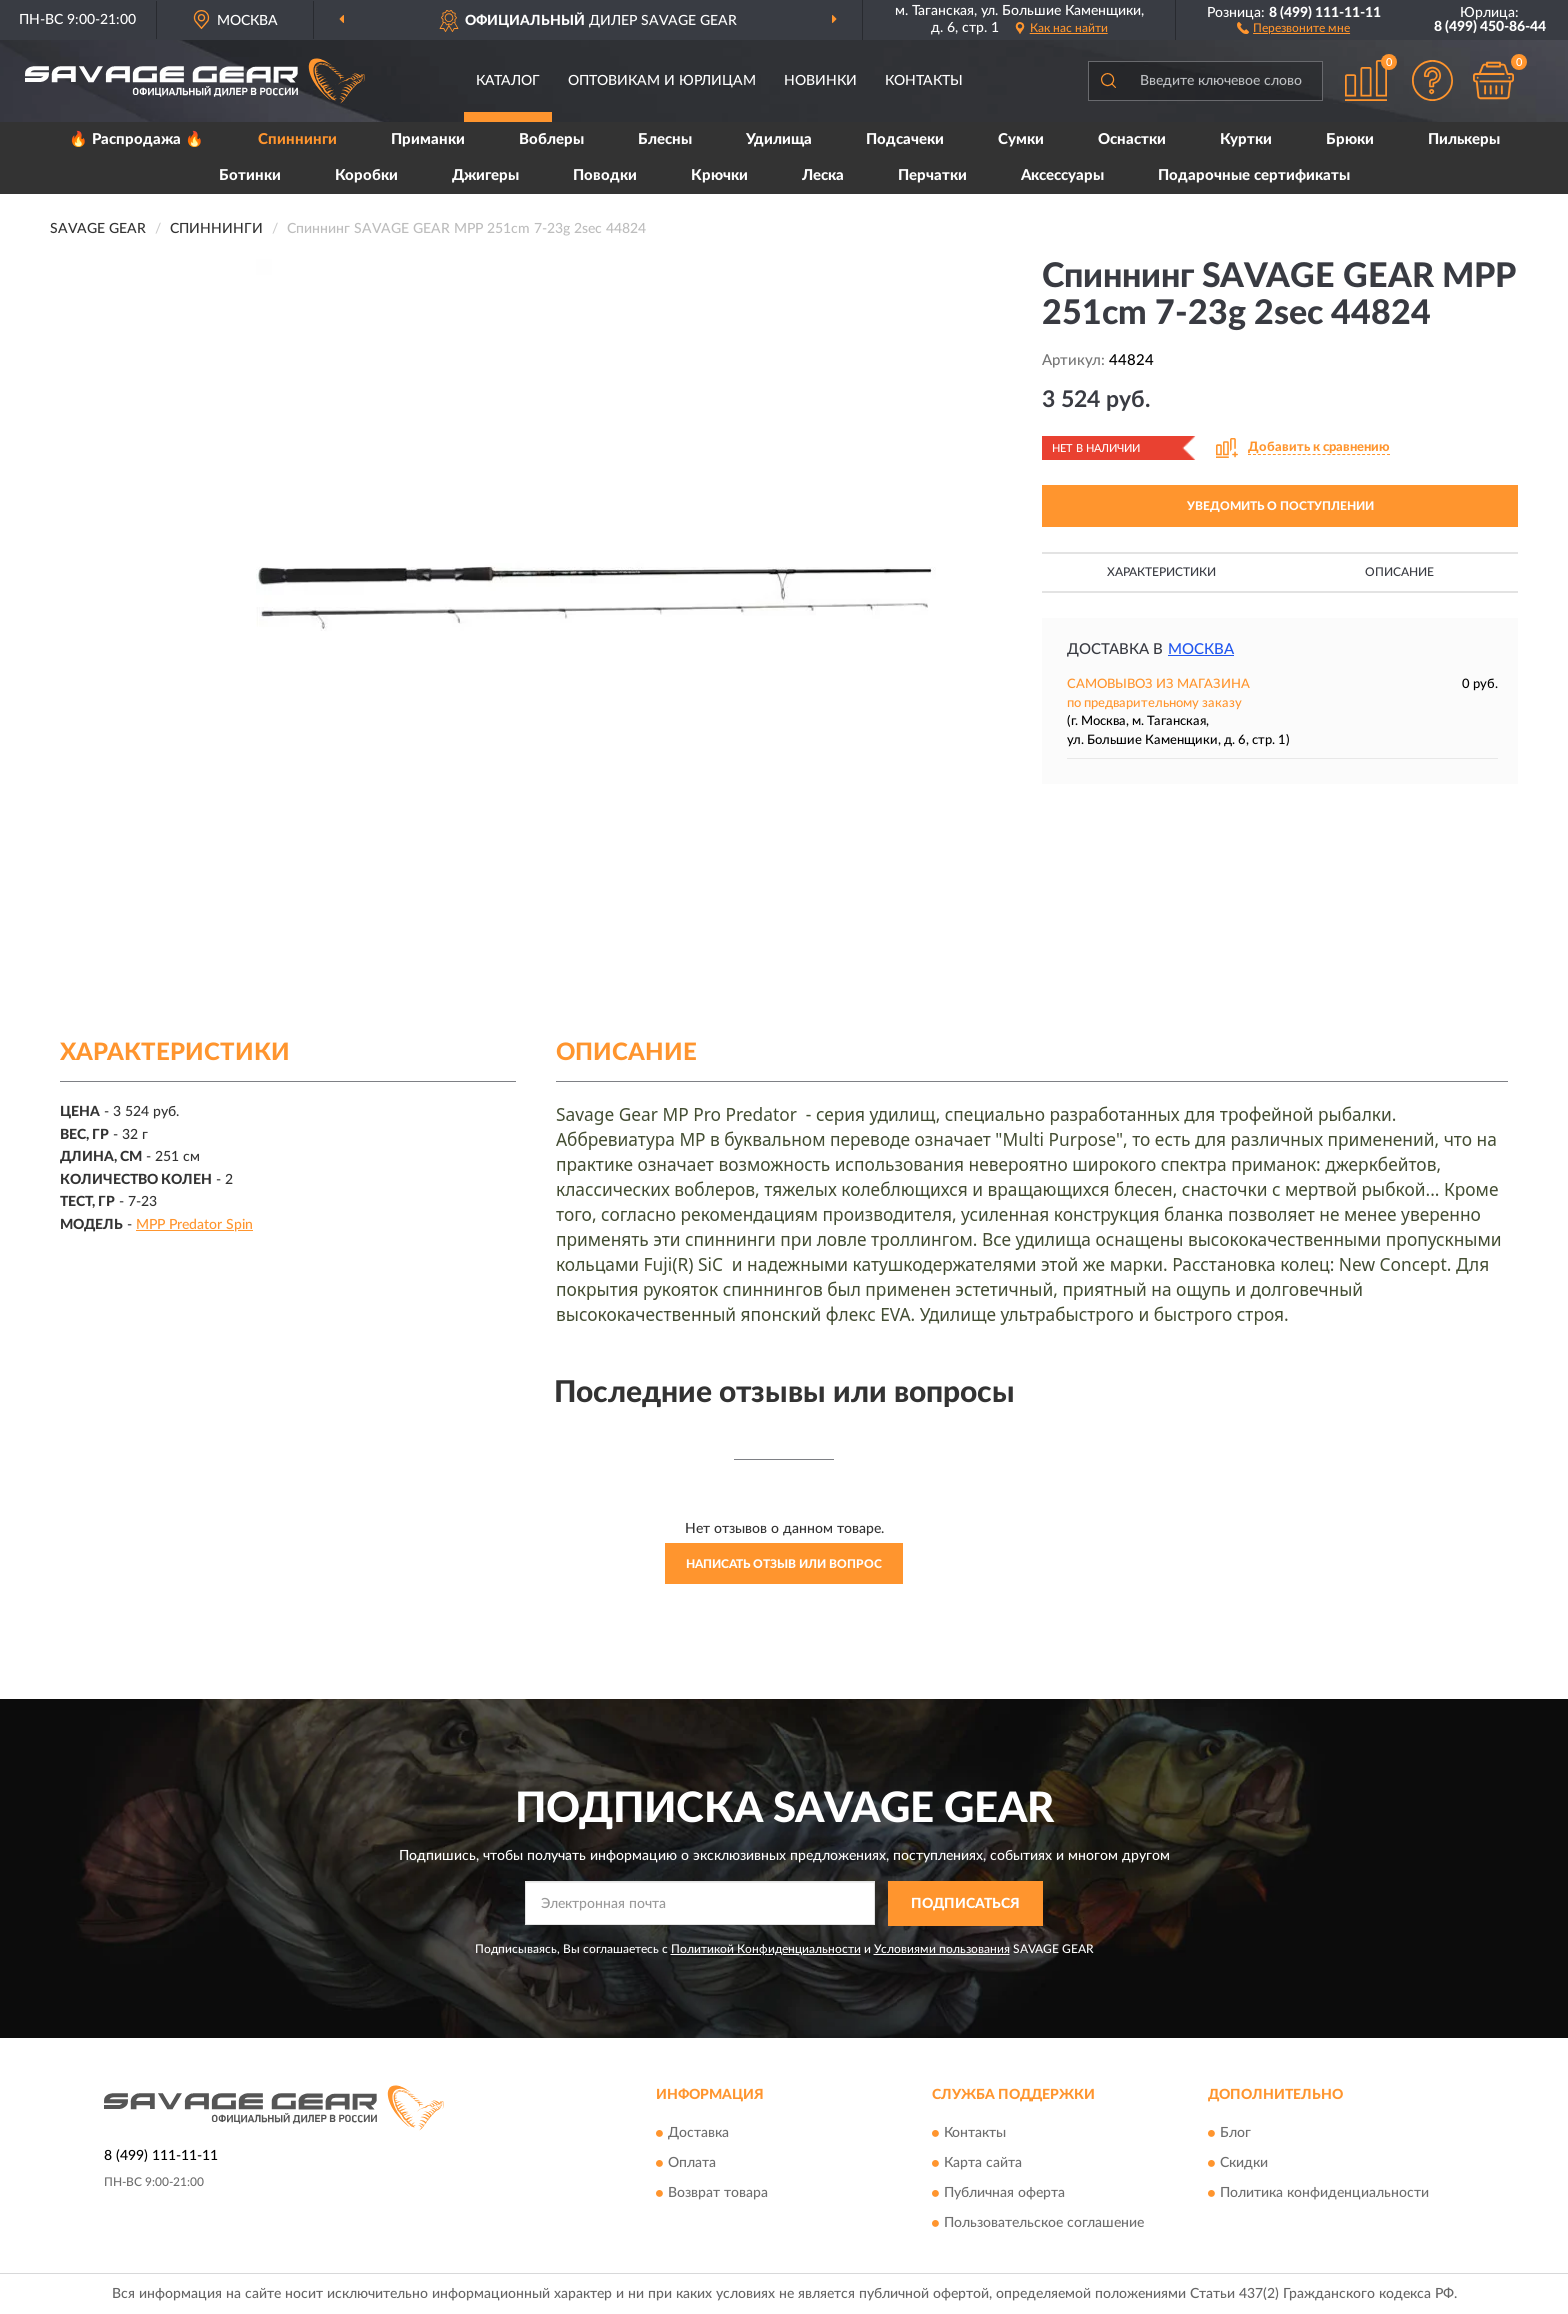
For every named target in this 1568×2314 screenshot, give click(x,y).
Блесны (665, 139)
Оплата (692, 2164)
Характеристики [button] (1161, 572)
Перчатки (932, 175)
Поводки (605, 175)
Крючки (719, 175)
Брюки (1350, 139)
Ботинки (250, 175)
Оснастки (1132, 139)
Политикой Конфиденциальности (766, 1949)
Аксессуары (1062, 175)
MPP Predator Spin (194, 1225)
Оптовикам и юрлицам (662, 81)
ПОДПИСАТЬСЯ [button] (965, 1904)
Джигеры (485, 175)
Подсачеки (905, 139)
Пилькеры (1464, 139)
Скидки (1244, 2164)
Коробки (366, 175)
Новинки (820, 81)
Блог (1235, 2134)
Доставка (698, 2134)
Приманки (428, 139)
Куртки (1246, 139)
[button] (1293, 27)
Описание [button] (1399, 572)
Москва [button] (1201, 649)
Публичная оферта (1004, 2194)
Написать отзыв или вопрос (784, 1564)
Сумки (1021, 139)
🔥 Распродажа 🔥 (136, 139)
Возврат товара (718, 2194)
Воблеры (551, 139)
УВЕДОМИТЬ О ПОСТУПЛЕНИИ (1280, 506)
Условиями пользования (942, 1949)
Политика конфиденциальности (1324, 2194)
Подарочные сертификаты (1254, 175)
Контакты (924, 81)
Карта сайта (983, 2164)
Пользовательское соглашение (1044, 2224)
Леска (823, 175)
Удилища (779, 139)
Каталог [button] (508, 81)
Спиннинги (297, 139)
